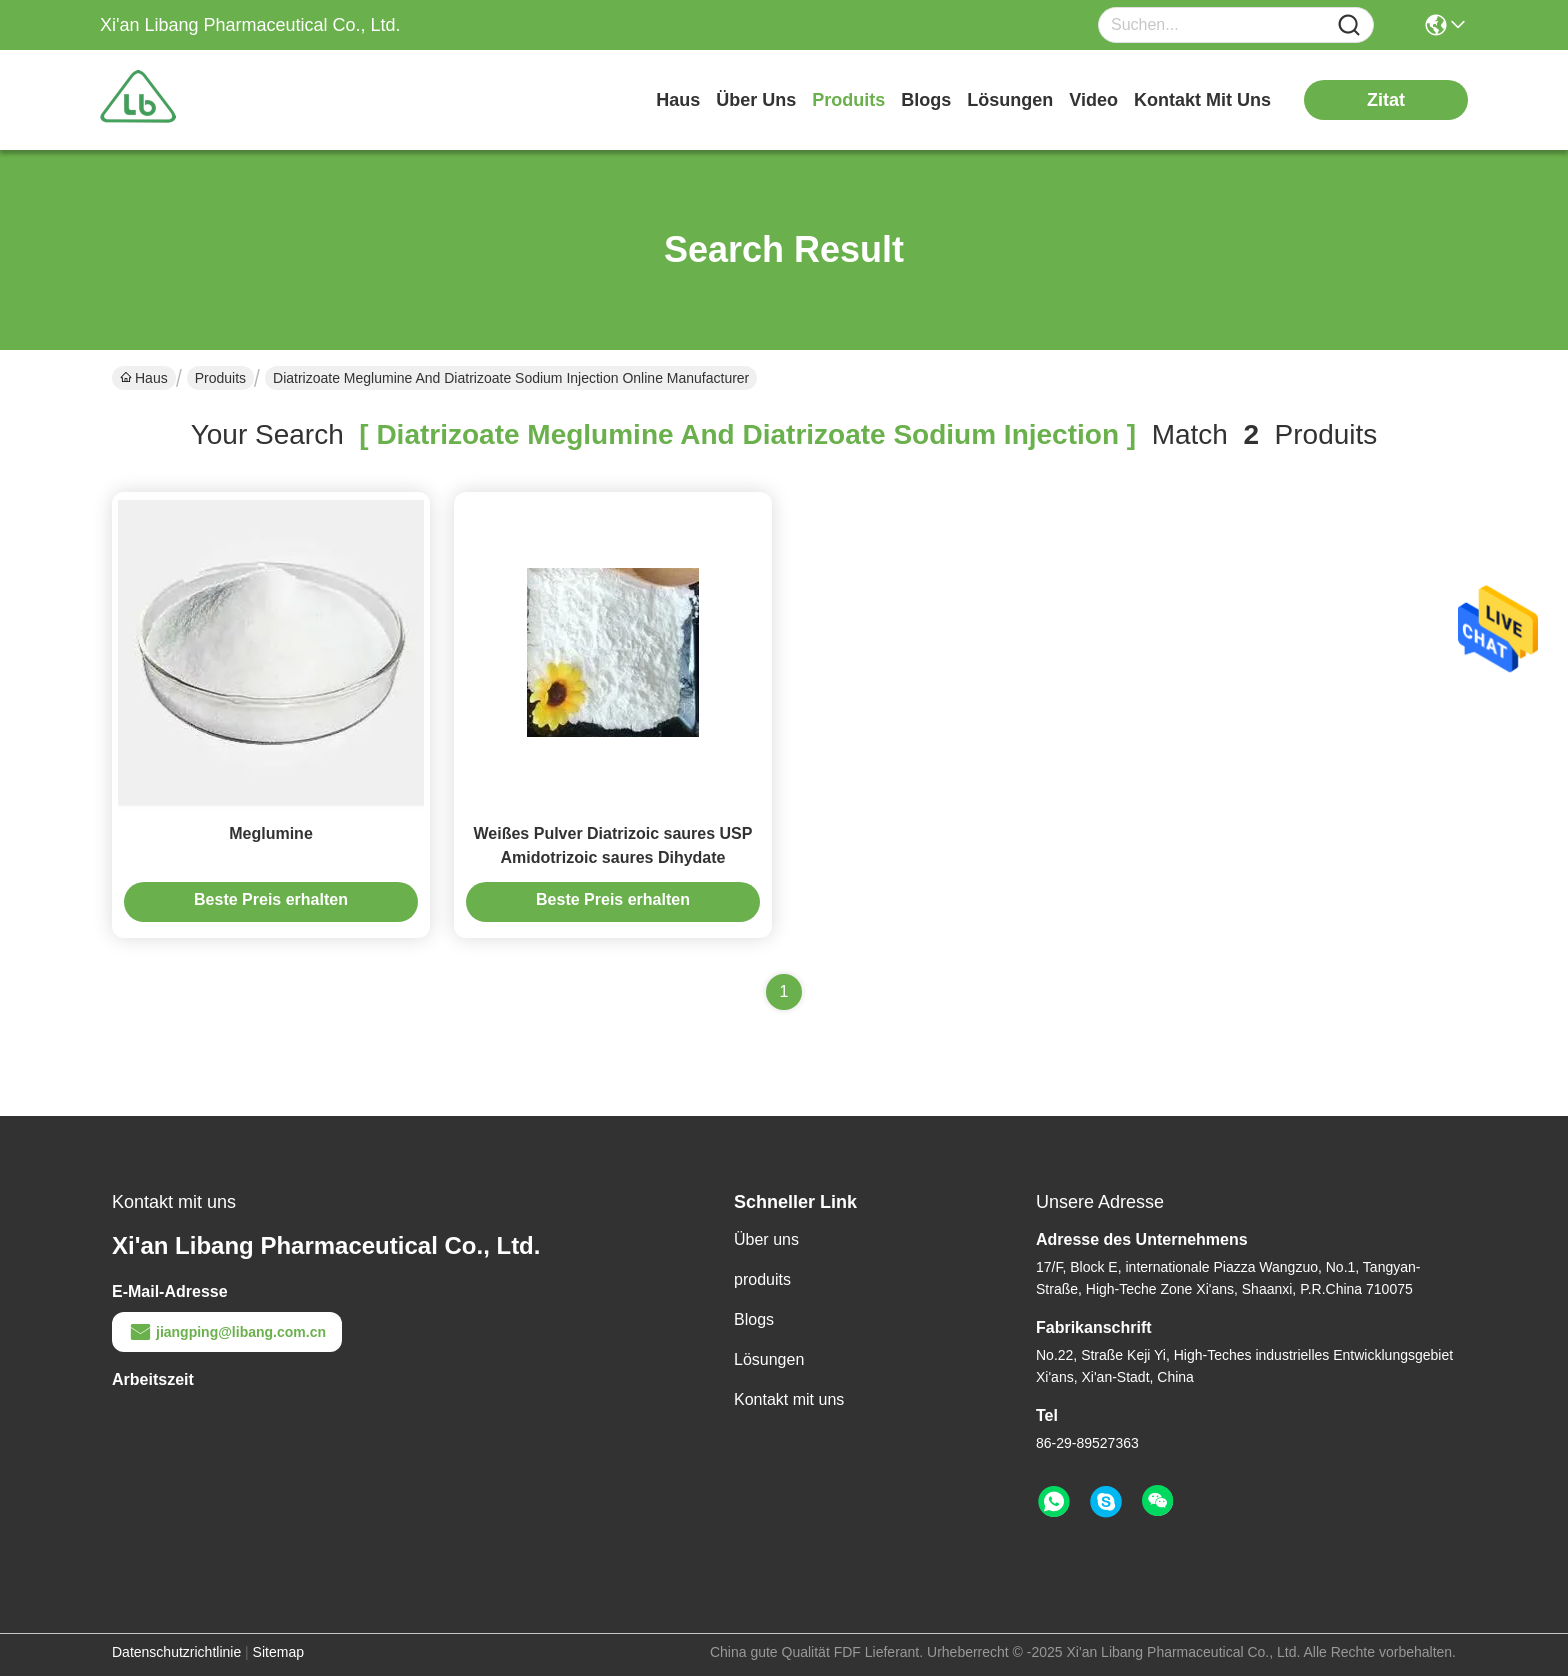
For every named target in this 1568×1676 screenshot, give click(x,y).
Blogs (754, 1319)
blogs (926, 100)
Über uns (756, 100)
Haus (678, 100)
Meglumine (271, 833)
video (1093, 100)
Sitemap (278, 1652)
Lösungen (769, 1359)
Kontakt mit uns (789, 1399)
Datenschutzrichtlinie (176, 1652)
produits (848, 100)
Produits (220, 378)
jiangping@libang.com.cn (227, 1332)
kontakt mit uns (1202, 100)
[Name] (1349, 25)
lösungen (1010, 100)
